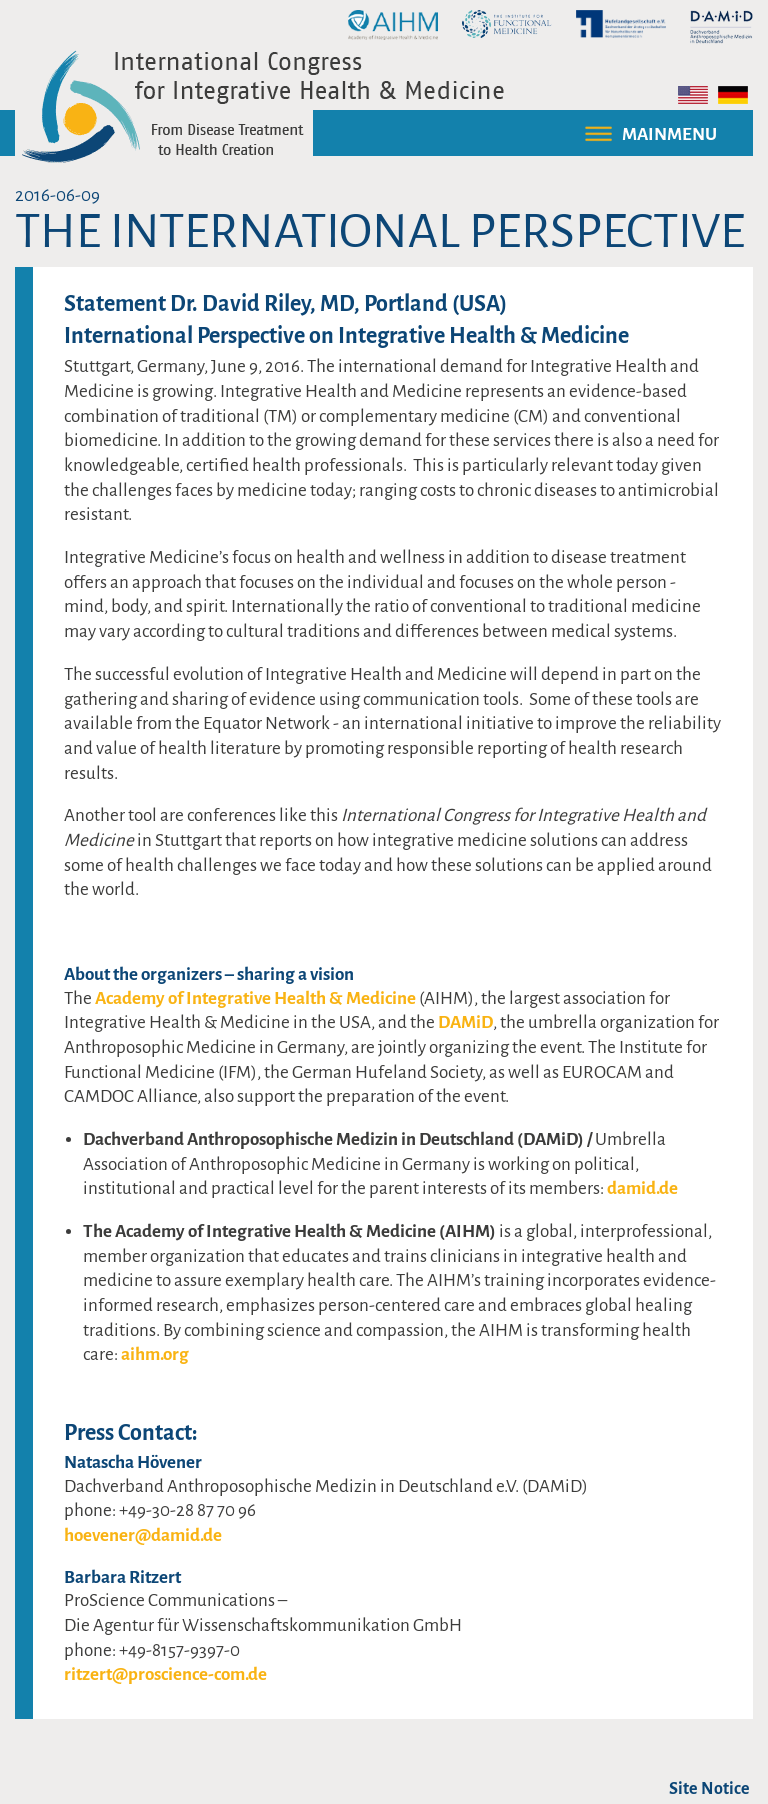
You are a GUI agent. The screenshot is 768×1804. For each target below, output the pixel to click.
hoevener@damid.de (143, 1535)
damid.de (642, 1188)
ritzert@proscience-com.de (165, 1674)
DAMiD (465, 1022)
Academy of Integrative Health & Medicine (255, 998)
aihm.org (155, 1354)
